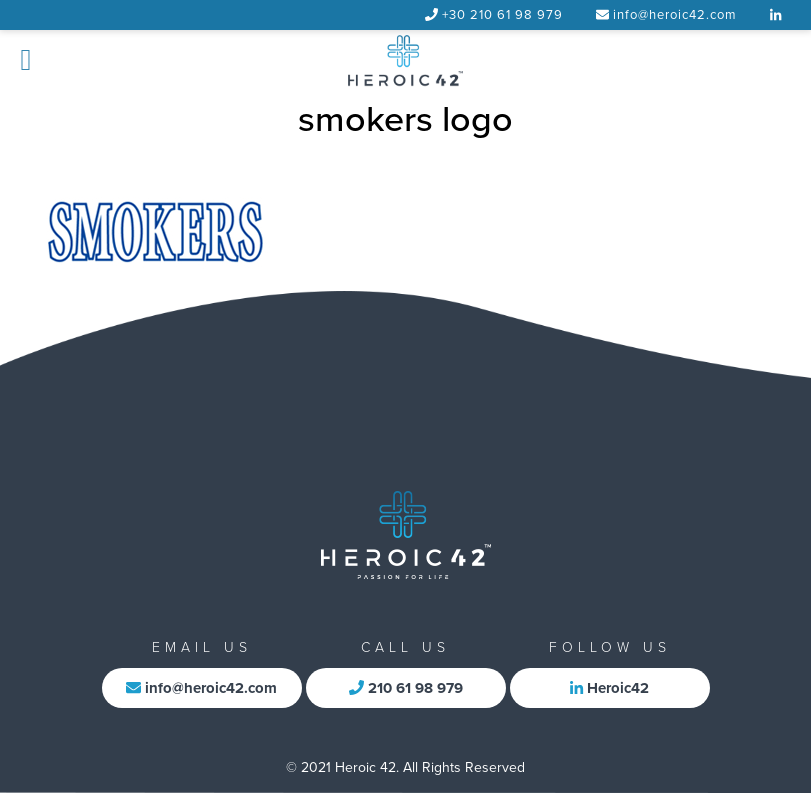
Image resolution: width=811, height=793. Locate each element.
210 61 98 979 (406, 688)
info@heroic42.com (675, 15)
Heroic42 (609, 688)
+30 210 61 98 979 (502, 15)
